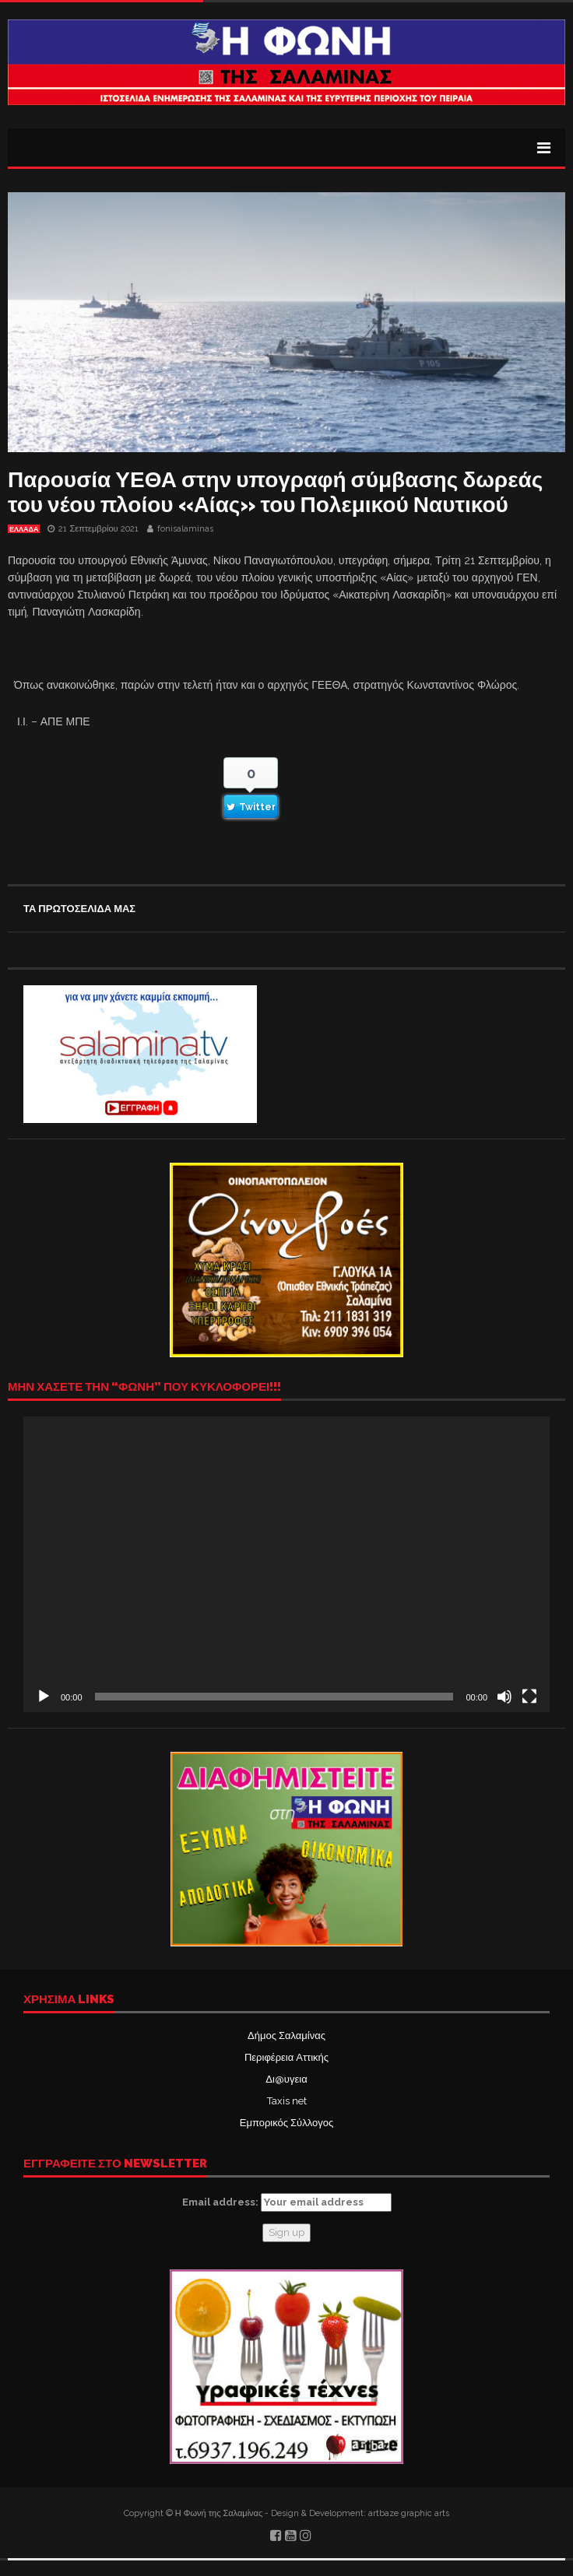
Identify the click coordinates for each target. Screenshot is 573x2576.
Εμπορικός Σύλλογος (286, 2123)
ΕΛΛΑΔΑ (23, 529)
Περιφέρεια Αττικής (286, 2057)
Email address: (287, 2202)
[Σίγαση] (504, 1696)
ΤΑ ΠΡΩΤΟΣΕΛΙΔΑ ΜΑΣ (79, 908)
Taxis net (287, 2101)
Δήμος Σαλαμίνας (286, 2035)
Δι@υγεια (286, 2079)
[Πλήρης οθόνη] (529, 1696)
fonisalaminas (185, 529)
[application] (286, 1564)
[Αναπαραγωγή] (43, 1696)
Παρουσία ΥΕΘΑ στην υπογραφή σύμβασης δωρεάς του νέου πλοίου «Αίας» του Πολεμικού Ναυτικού (275, 492)
